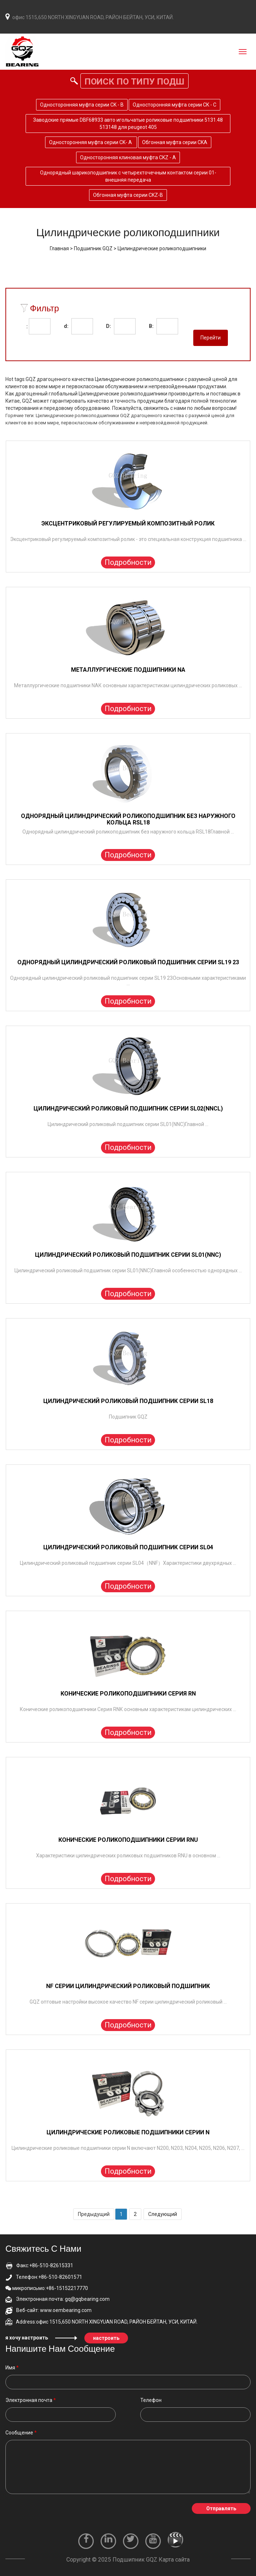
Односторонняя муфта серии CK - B (82, 105)
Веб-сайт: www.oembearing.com (48, 2310)
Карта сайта (174, 2559)
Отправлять (221, 2508)
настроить (106, 2338)
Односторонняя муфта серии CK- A (91, 142)
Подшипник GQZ (93, 248)
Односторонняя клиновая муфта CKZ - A (128, 157)
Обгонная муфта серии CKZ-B (128, 195)
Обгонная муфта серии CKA (174, 142)
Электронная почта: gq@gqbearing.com (57, 2299)
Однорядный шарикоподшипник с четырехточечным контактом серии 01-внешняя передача (128, 176)
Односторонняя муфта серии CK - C (174, 105)
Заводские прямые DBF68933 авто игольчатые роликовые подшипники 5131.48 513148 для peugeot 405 (128, 123)
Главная (59, 248)
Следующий (162, 2214)
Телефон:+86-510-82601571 (43, 2277)
